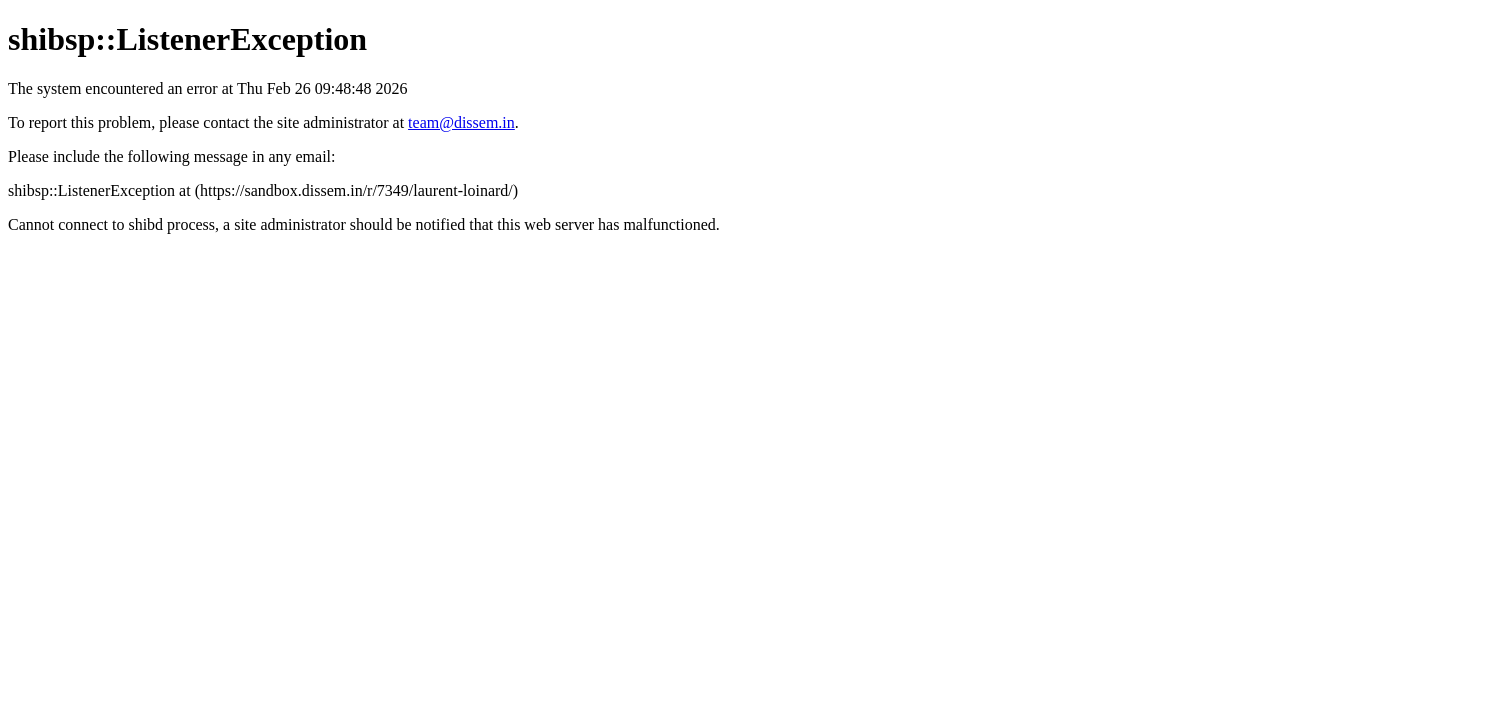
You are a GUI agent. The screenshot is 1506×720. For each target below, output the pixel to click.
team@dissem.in (461, 122)
